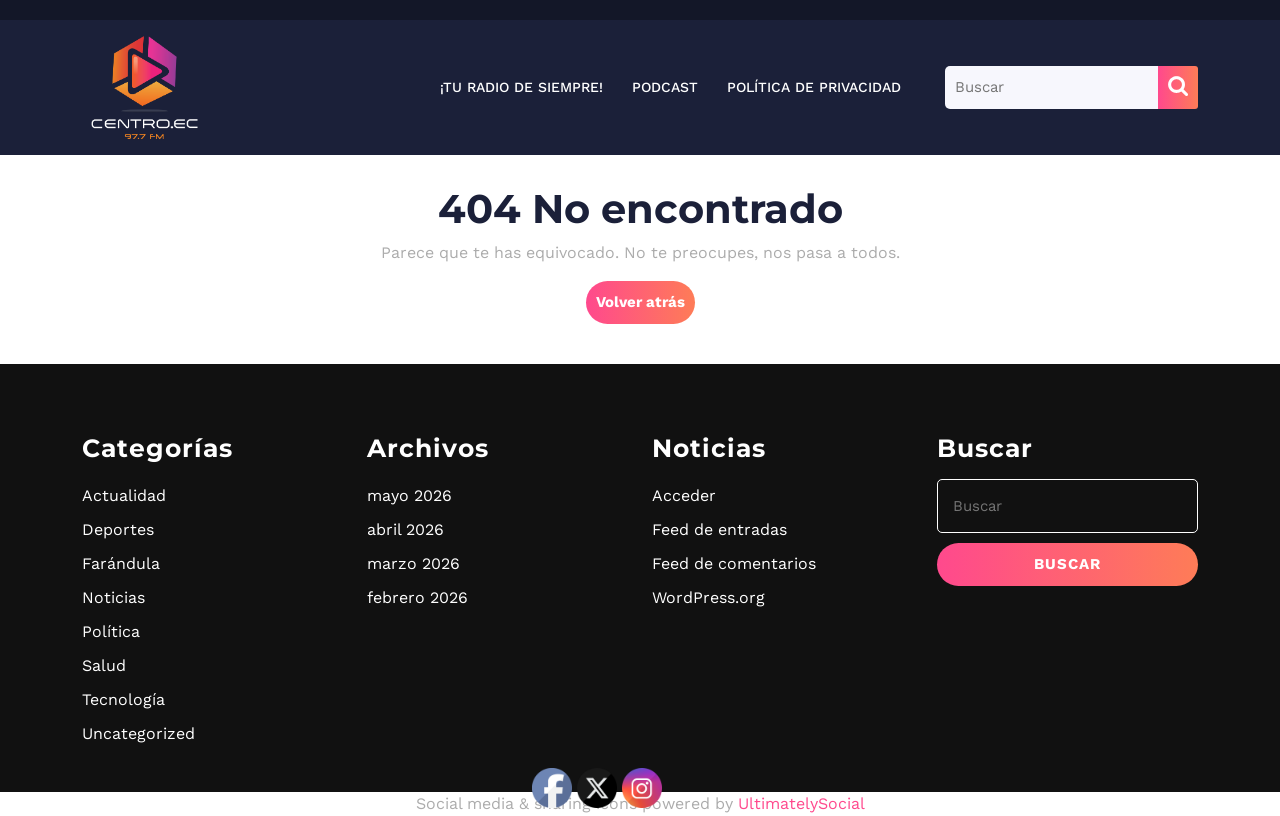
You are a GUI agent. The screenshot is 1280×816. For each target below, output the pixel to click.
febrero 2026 (417, 597)
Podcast (665, 87)
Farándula (121, 563)
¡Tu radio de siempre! (521, 87)
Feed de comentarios (734, 563)
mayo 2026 (409, 495)
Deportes (118, 529)
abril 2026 (405, 529)
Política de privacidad (814, 87)
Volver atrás (645, 307)
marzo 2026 (413, 563)
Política (111, 631)
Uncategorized (138, 733)
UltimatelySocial (801, 803)
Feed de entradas (719, 529)
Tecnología (123, 699)
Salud (104, 665)
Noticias (113, 597)
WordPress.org (708, 597)
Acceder (684, 495)
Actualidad (124, 495)
